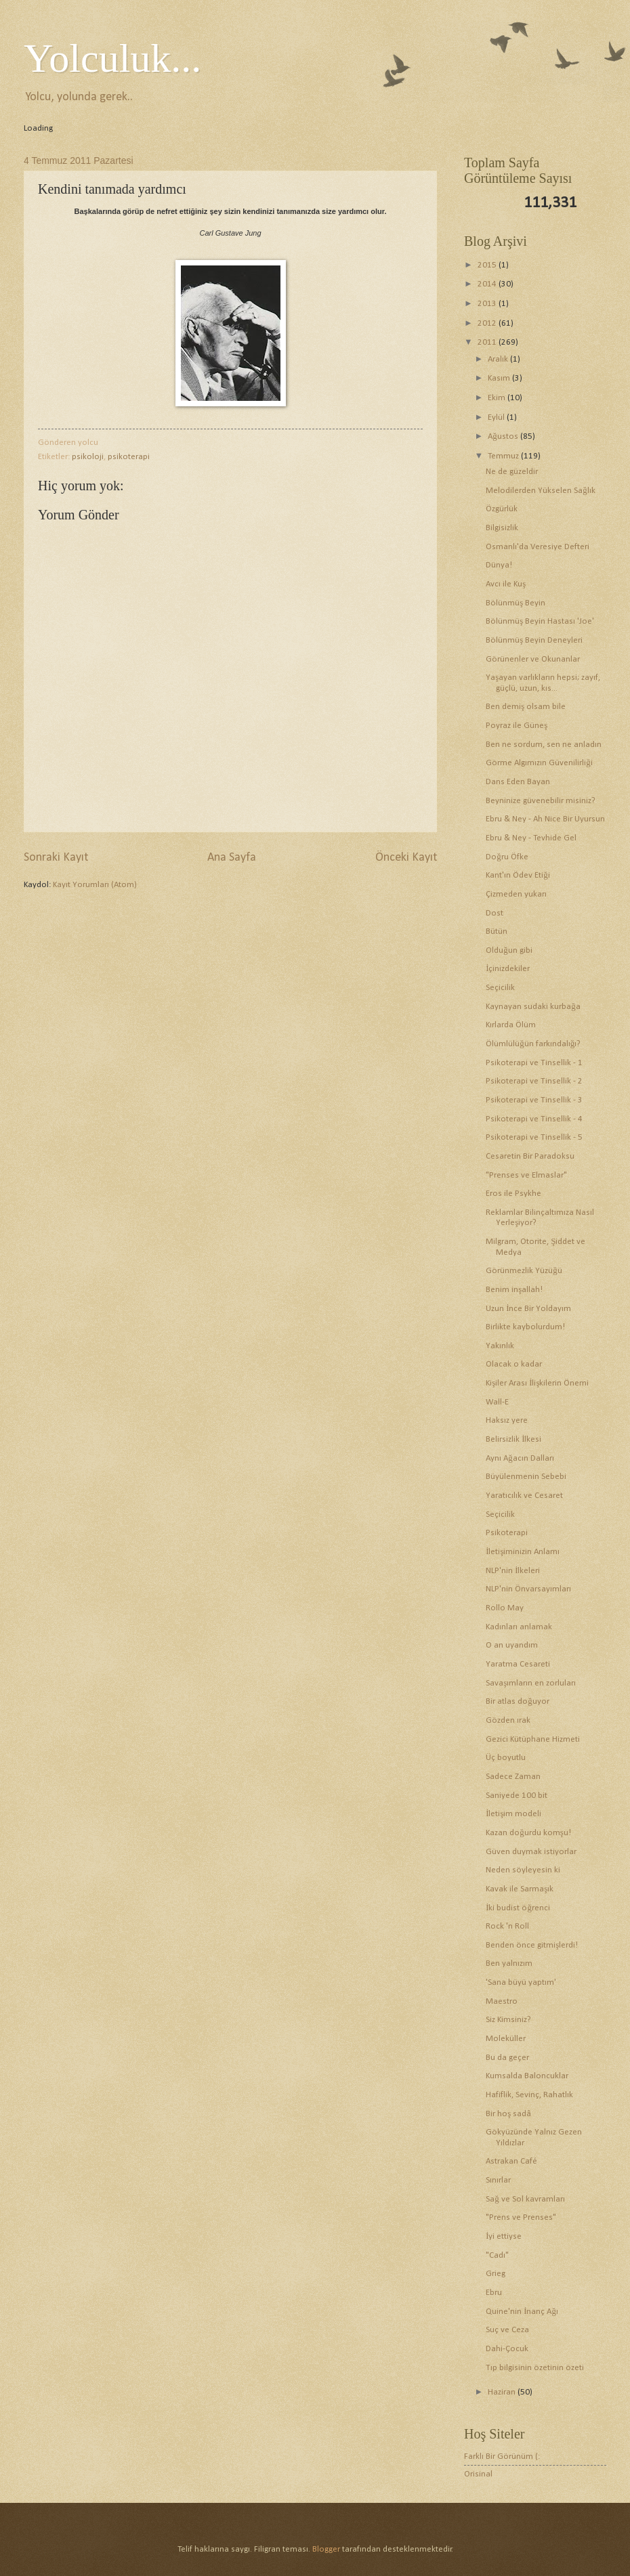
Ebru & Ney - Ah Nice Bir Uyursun (545, 819)
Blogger (326, 2549)
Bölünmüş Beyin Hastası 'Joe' (540, 621)
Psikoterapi (507, 1532)
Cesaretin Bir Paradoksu (530, 1156)
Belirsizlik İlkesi (513, 1439)
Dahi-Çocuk (507, 2348)
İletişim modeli (513, 1813)
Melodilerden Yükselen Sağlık (540, 490)
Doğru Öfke (507, 857)
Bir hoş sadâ (508, 2113)
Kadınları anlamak (519, 1627)
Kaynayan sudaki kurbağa (533, 1006)
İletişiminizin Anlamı (523, 1551)
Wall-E (497, 1402)
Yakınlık (500, 1345)
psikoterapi (129, 456)
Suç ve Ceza (507, 2329)
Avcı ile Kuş (506, 584)
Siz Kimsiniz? (508, 2019)
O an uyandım (512, 1645)
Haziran (503, 2392)
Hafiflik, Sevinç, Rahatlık (529, 2094)
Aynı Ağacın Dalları (519, 1458)
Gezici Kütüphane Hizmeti (533, 1739)
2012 (488, 323)
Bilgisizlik (502, 527)
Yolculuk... (112, 58)
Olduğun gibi (509, 950)
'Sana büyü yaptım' (521, 1982)
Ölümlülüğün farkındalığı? (533, 1043)
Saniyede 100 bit (516, 1795)
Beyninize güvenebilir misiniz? (540, 800)
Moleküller (506, 2038)
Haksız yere (507, 1420)
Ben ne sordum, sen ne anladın (544, 744)
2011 (488, 342)
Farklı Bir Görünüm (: (502, 2456)
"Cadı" (497, 2255)
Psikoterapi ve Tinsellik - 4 (534, 1119)
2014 (488, 284)
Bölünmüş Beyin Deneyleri (534, 640)
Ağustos (504, 436)
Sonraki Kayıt (56, 857)
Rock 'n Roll (507, 1926)
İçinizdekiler (508, 968)
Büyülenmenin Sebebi (526, 1476)
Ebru (494, 2292)
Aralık (499, 359)
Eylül (497, 417)
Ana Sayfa (231, 857)
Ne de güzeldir (512, 471)
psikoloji (88, 456)
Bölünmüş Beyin (515, 603)
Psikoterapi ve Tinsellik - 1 (534, 1062)
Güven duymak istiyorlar (531, 1851)
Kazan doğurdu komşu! (528, 1832)
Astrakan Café (511, 2161)
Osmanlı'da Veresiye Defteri (537, 546)
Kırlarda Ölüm (511, 1025)
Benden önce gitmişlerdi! (532, 1945)
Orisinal (478, 2474)
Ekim (497, 397)
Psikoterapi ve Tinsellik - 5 (534, 1137)
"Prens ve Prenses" (521, 2217)
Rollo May (505, 1608)
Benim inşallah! (514, 1289)
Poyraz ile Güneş (516, 725)
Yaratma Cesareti (518, 1664)
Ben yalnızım (509, 1963)
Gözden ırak (508, 1720)
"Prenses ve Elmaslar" (526, 1175)
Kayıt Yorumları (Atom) (95, 884)
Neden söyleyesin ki (523, 1870)
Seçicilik (500, 987)
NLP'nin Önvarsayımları (528, 1589)
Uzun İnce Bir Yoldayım (528, 1308)
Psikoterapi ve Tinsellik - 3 (534, 1100)
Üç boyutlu (506, 1757)
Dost (494, 913)
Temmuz (504, 456)
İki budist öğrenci (518, 1908)
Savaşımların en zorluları (531, 1683)
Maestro (502, 2001)
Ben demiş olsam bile (526, 706)
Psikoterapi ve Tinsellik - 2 (534, 1081)
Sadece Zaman (513, 1776)
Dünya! (499, 565)
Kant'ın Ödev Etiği (517, 875)
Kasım (500, 378)
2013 (488, 303)
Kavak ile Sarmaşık (519, 1889)
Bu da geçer (507, 2057)
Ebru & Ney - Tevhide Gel (531, 838)
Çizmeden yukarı (516, 894)
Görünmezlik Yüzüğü (524, 1270)
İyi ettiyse (504, 2236)
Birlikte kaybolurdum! (525, 1327)
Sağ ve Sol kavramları (525, 2199)
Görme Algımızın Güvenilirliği (539, 762)
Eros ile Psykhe (513, 1193)
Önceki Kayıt (406, 857)
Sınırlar (498, 2180)
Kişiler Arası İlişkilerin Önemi (537, 1383)
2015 (488, 265)
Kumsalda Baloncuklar (527, 2075)
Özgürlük (502, 509)
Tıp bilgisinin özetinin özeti (535, 2367)
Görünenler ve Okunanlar (533, 659)
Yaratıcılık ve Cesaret (524, 1495)
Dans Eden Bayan (518, 781)
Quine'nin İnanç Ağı (522, 2311)
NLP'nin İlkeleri (513, 1570)
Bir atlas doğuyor (517, 1701)
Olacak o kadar (514, 1364)
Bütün (496, 931)
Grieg (495, 2273)
